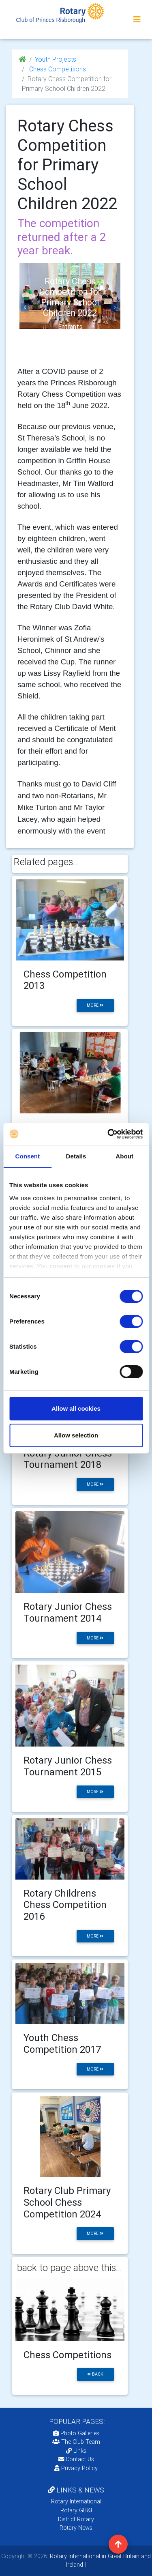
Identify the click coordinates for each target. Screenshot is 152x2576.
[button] (25, 307)
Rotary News (76, 2527)
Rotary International (76, 2501)
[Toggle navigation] (137, 19)
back (95, 2374)
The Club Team (76, 2441)
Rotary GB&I (76, 2510)
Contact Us (76, 2459)
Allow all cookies (76, 1408)
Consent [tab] (27, 1156)
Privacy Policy (76, 2468)
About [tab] (124, 1156)
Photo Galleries (76, 2433)
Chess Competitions (57, 69)
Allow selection (76, 1435)
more (95, 1005)
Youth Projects (55, 59)
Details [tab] (76, 1156)
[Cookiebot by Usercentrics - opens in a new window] (108, 1134)
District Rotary (76, 2519)
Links (76, 2450)
